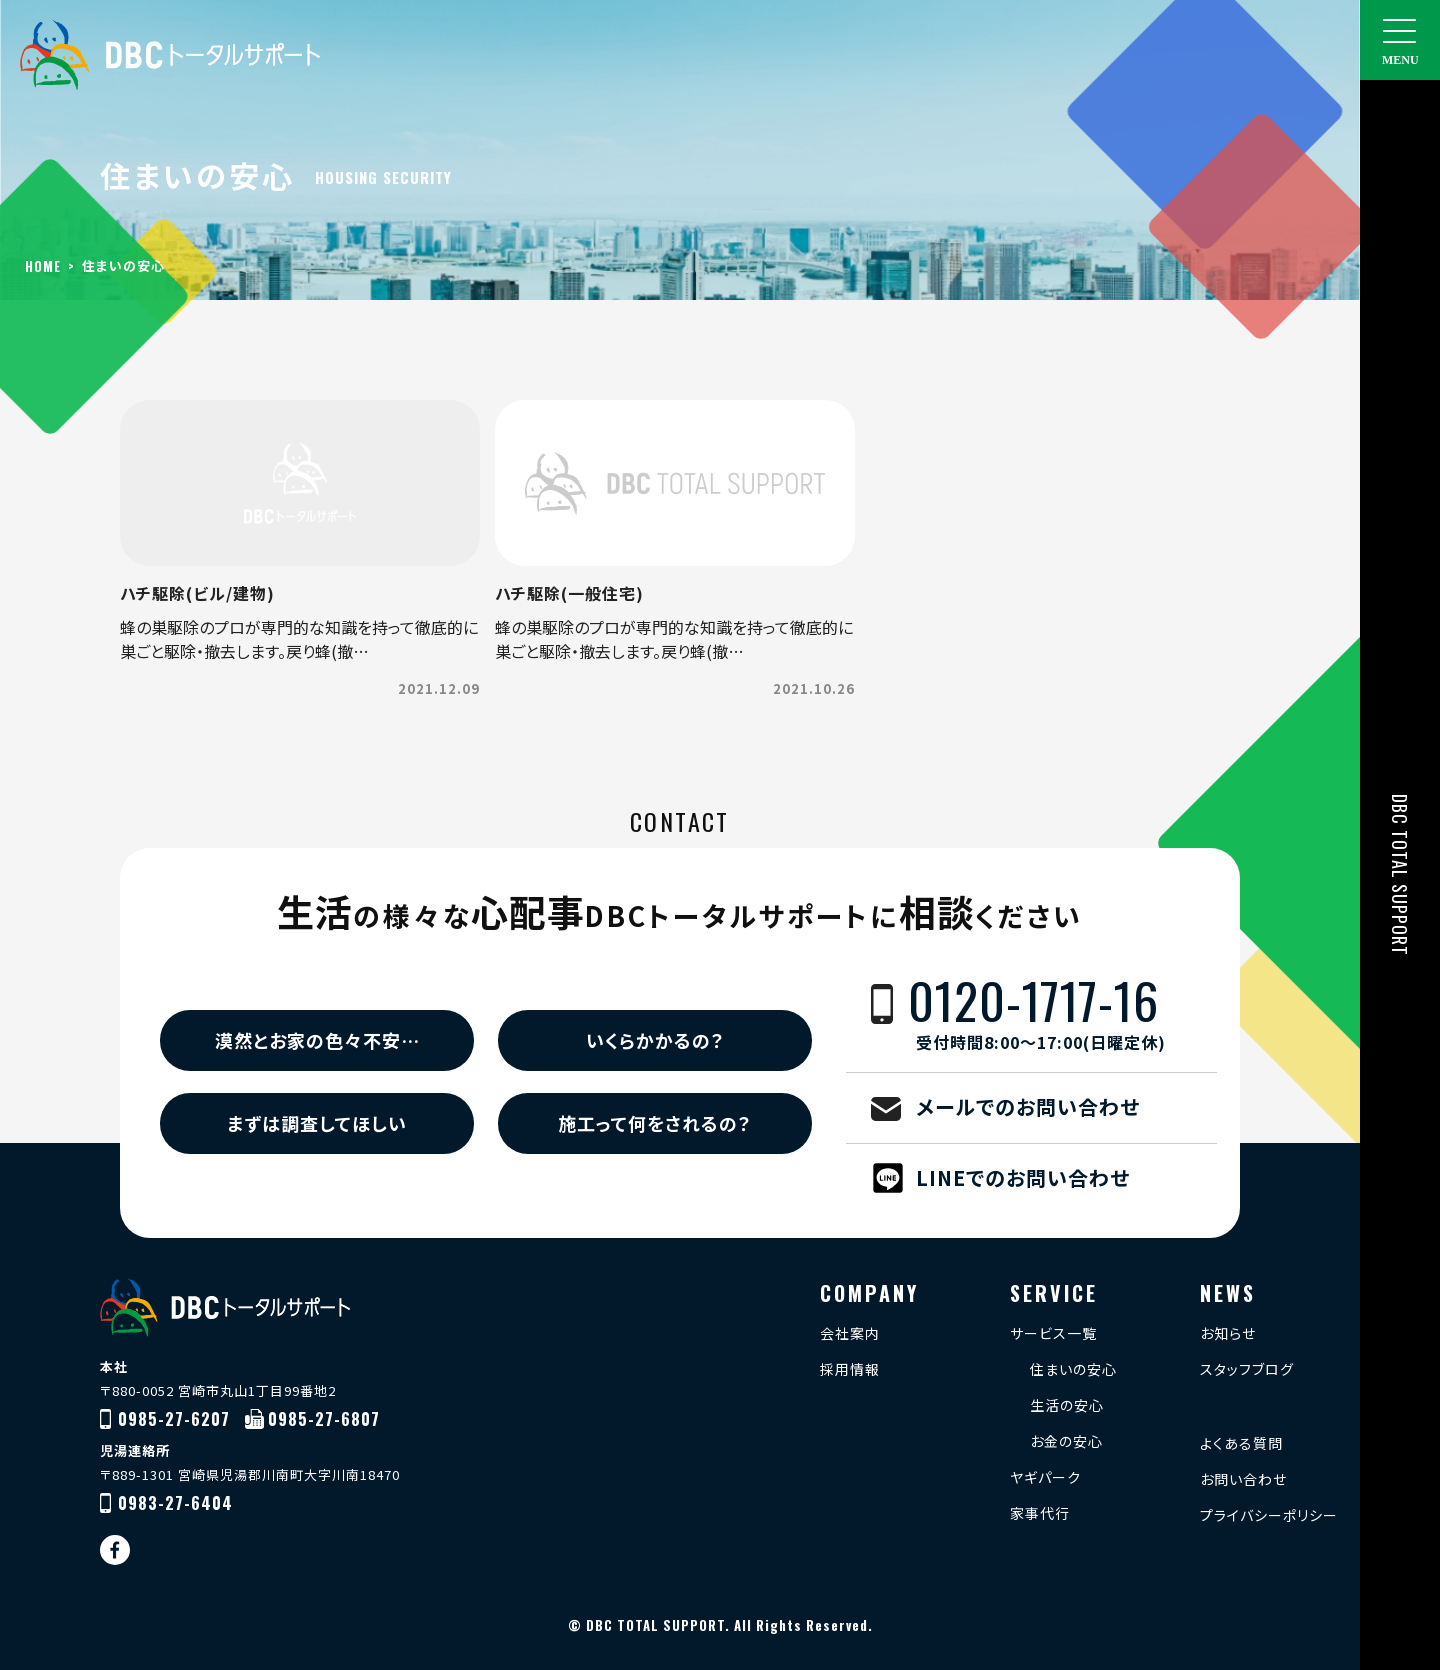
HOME (43, 266)
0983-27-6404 (175, 1503)
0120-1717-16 (1062, 1014)
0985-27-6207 (174, 1419)
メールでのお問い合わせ (1028, 1106)
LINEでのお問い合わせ (1023, 1177)
